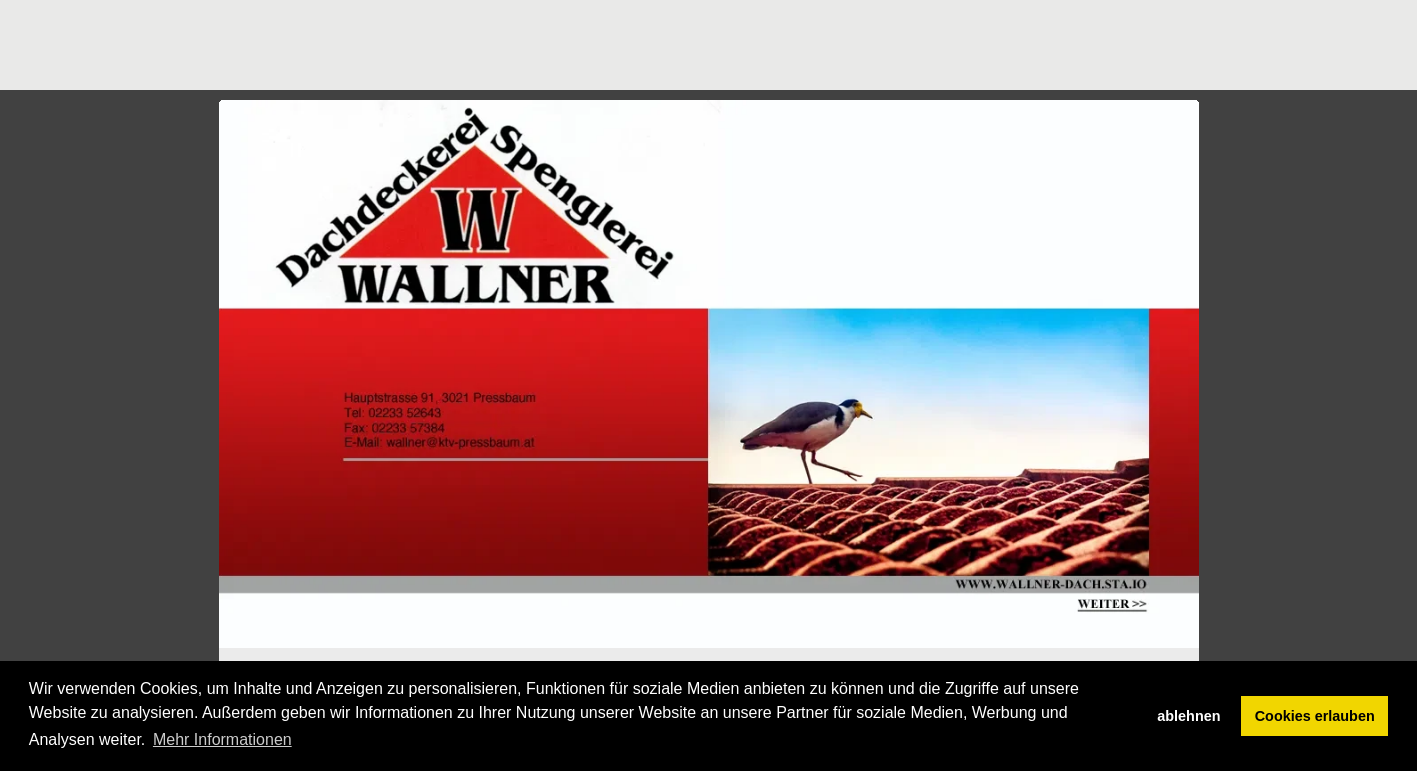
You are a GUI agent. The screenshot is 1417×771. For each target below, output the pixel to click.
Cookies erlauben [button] (1315, 716)
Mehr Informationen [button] (222, 739)
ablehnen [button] (1188, 716)
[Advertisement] (583, 45)
